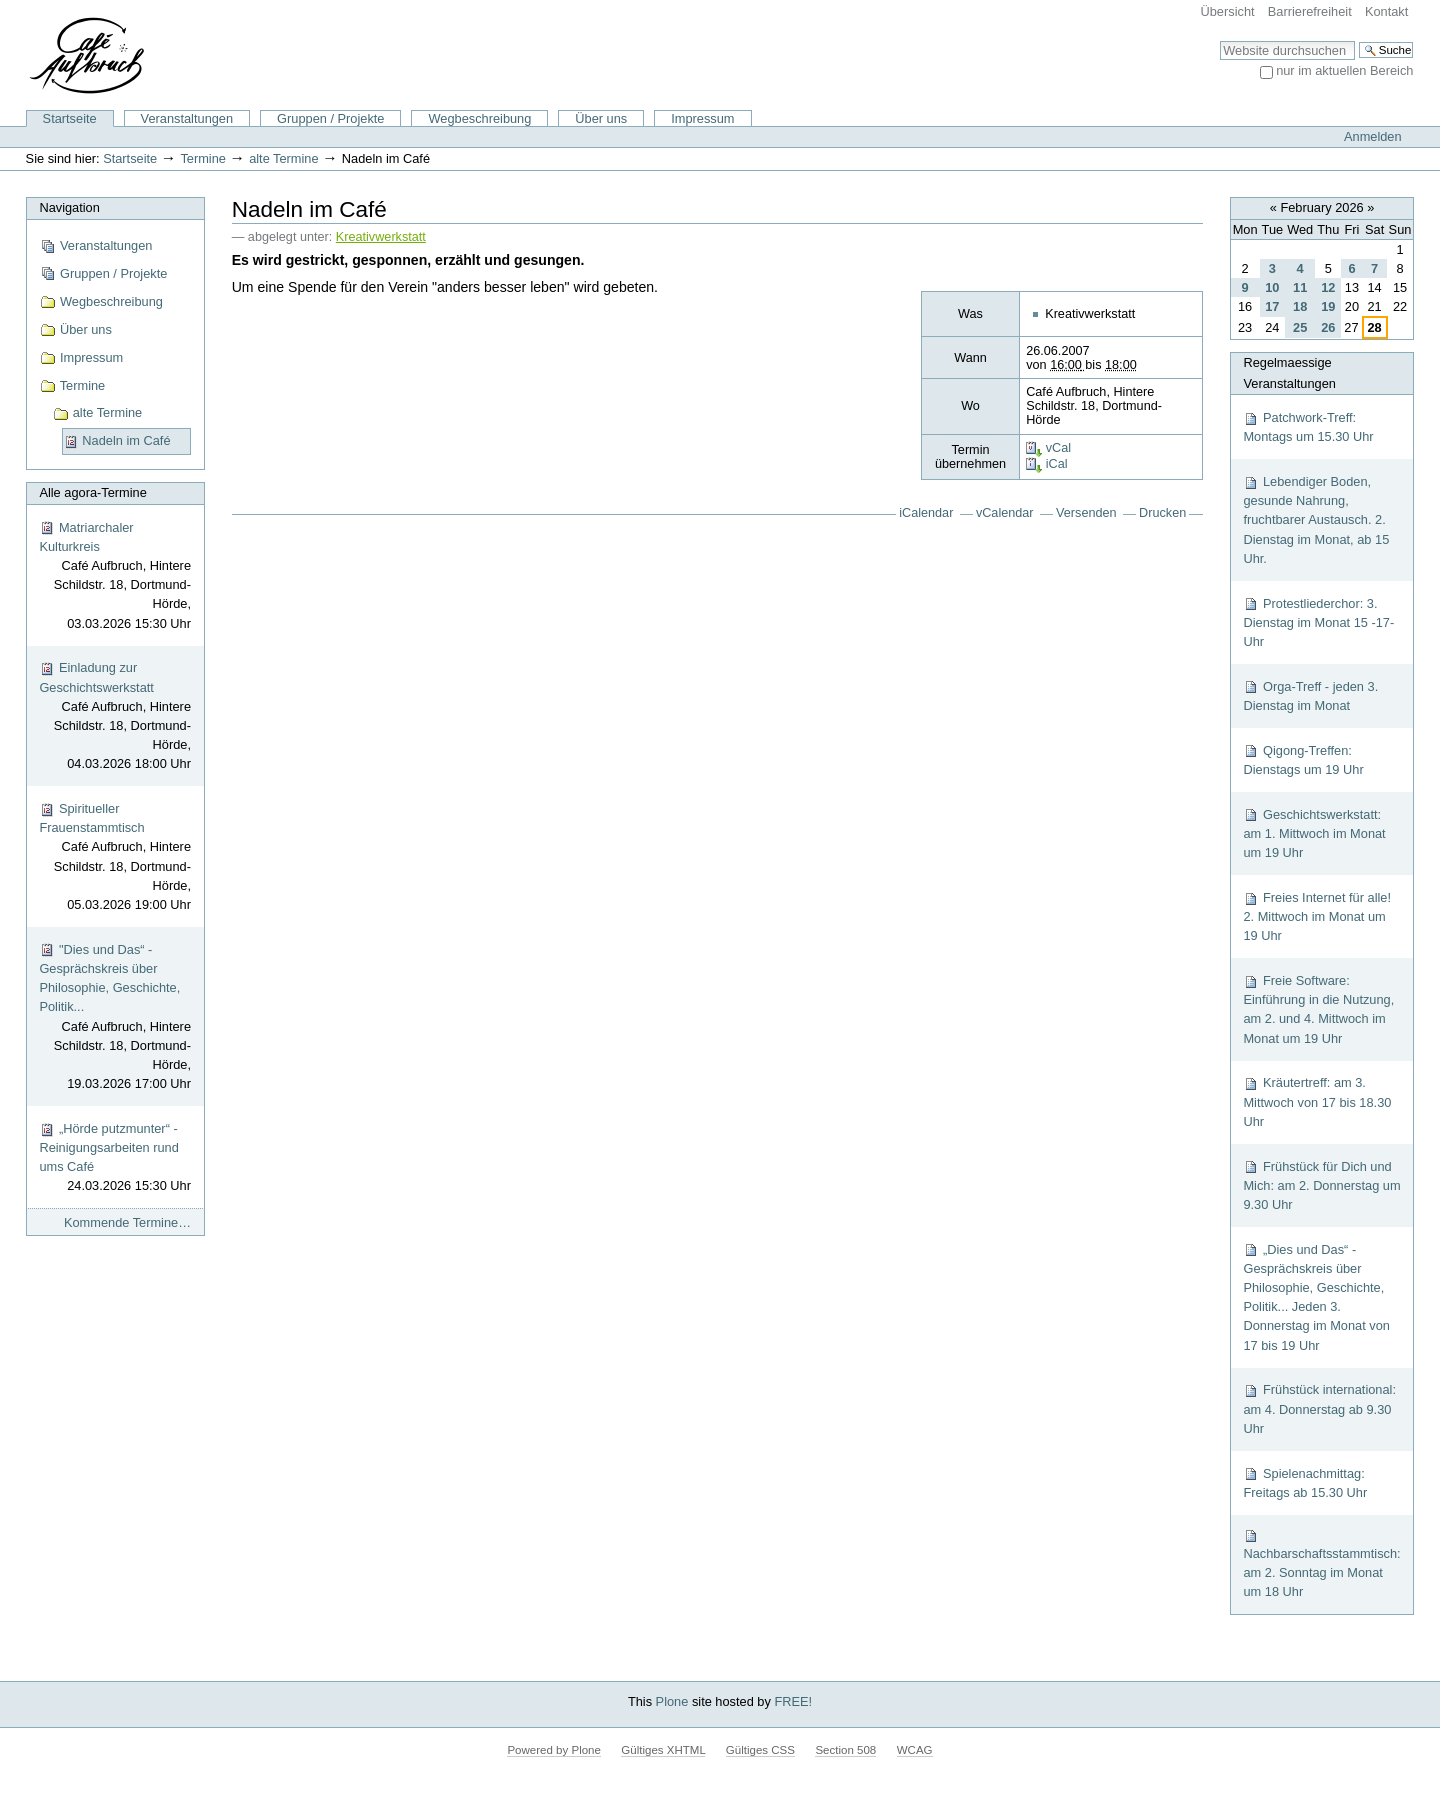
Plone (672, 1701)
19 (1328, 306)
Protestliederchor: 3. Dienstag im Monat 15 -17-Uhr (1318, 622)
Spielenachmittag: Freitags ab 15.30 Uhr (1305, 1483)
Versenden (1086, 513)
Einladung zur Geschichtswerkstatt (115, 716)
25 (1300, 327)
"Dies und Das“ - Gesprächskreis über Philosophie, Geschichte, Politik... (115, 1018)
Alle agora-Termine (92, 492)
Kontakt (1386, 11)
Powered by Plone (553, 1750)
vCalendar (1005, 513)
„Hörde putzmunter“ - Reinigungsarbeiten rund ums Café (115, 1158)
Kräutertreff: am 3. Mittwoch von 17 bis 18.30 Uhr (1317, 1101)
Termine (203, 158)
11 (1300, 287)
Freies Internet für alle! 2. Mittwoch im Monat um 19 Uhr (1317, 916)
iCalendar (926, 513)
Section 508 (845, 1750)
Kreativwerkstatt (381, 237)
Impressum (702, 118)
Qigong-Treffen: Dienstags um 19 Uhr (1303, 760)
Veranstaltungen (187, 118)
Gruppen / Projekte (330, 118)
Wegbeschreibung (479, 118)
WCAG (915, 1750)
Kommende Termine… (127, 1222)
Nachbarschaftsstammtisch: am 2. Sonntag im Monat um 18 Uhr (1321, 1563)
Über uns (601, 118)
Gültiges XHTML (663, 1750)
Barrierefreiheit (1310, 11)
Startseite (70, 118)
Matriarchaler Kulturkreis (115, 576)
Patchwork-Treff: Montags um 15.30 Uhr (1308, 427)
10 (1272, 287)
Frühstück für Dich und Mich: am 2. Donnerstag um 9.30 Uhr (1321, 1185)
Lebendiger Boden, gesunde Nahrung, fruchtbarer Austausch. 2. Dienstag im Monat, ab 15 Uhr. (1316, 520)
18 (1300, 306)
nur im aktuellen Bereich (1344, 70)
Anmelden (1373, 136)
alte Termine (283, 158)
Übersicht (1228, 11)
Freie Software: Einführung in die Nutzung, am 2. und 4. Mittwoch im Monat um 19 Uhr (1318, 1009)
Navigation (69, 207)
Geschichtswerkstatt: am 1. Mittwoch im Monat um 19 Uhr (1314, 833)
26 (1328, 327)
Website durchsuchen (1219, 40)
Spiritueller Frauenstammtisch (115, 857)
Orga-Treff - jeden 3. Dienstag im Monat (1310, 696)
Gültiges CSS (760, 1750)
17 (1272, 306)
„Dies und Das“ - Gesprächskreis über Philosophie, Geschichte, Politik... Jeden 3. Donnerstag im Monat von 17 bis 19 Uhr (1316, 1297)
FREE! (793, 1701)
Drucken (1162, 513)
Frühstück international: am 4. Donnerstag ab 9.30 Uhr (1319, 1408)
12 (1328, 287)
